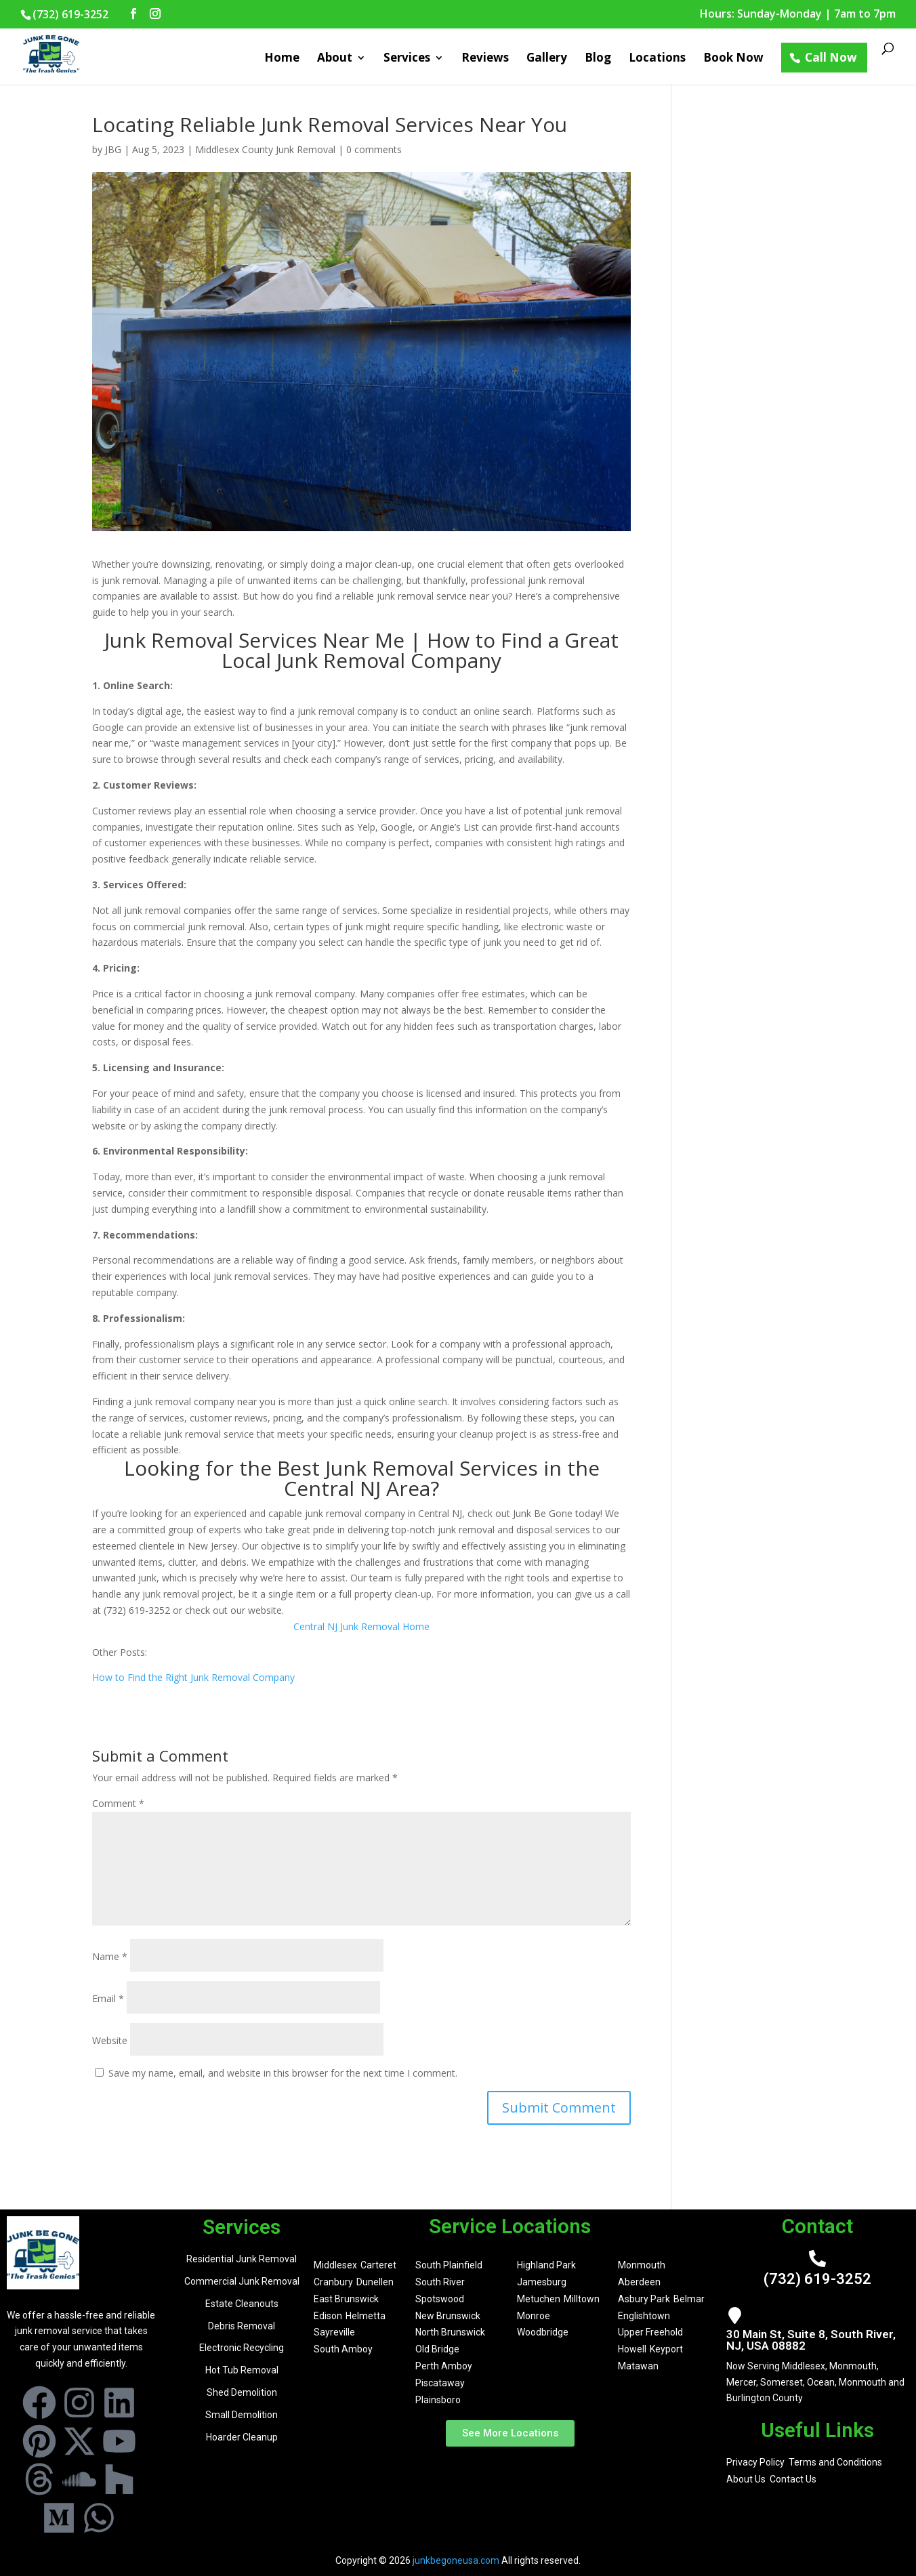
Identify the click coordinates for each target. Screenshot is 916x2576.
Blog (598, 59)
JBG (113, 149)
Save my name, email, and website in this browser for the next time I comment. (282, 2072)
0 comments (374, 149)
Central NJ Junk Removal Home (361, 1626)
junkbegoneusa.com (456, 2560)
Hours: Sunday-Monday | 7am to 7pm (798, 14)
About (334, 59)
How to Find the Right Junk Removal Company (193, 1677)
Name (109, 1956)
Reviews (485, 59)
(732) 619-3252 (817, 2278)
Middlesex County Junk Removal (265, 149)
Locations (657, 59)
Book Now (733, 59)
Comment (118, 1803)
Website (109, 2040)
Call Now (831, 57)
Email (108, 1998)
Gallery (546, 59)
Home (281, 59)
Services (406, 59)
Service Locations (510, 2226)
